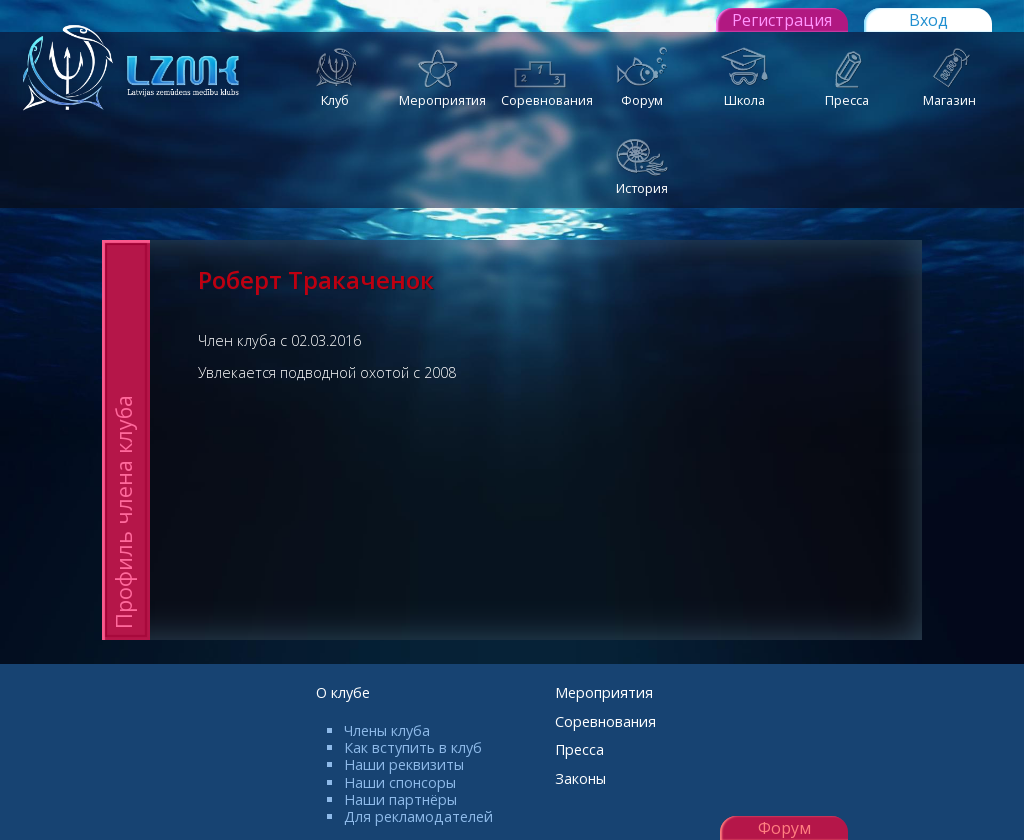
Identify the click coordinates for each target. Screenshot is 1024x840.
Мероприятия (604, 692)
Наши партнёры (400, 799)
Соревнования (605, 721)
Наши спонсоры (400, 782)
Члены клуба (387, 730)
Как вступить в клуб (413, 747)
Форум (784, 828)
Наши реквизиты (404, 764)
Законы (580, 778)
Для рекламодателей (418, 816)
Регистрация (782, 20)
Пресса (579, 749)
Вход (928, 20)
